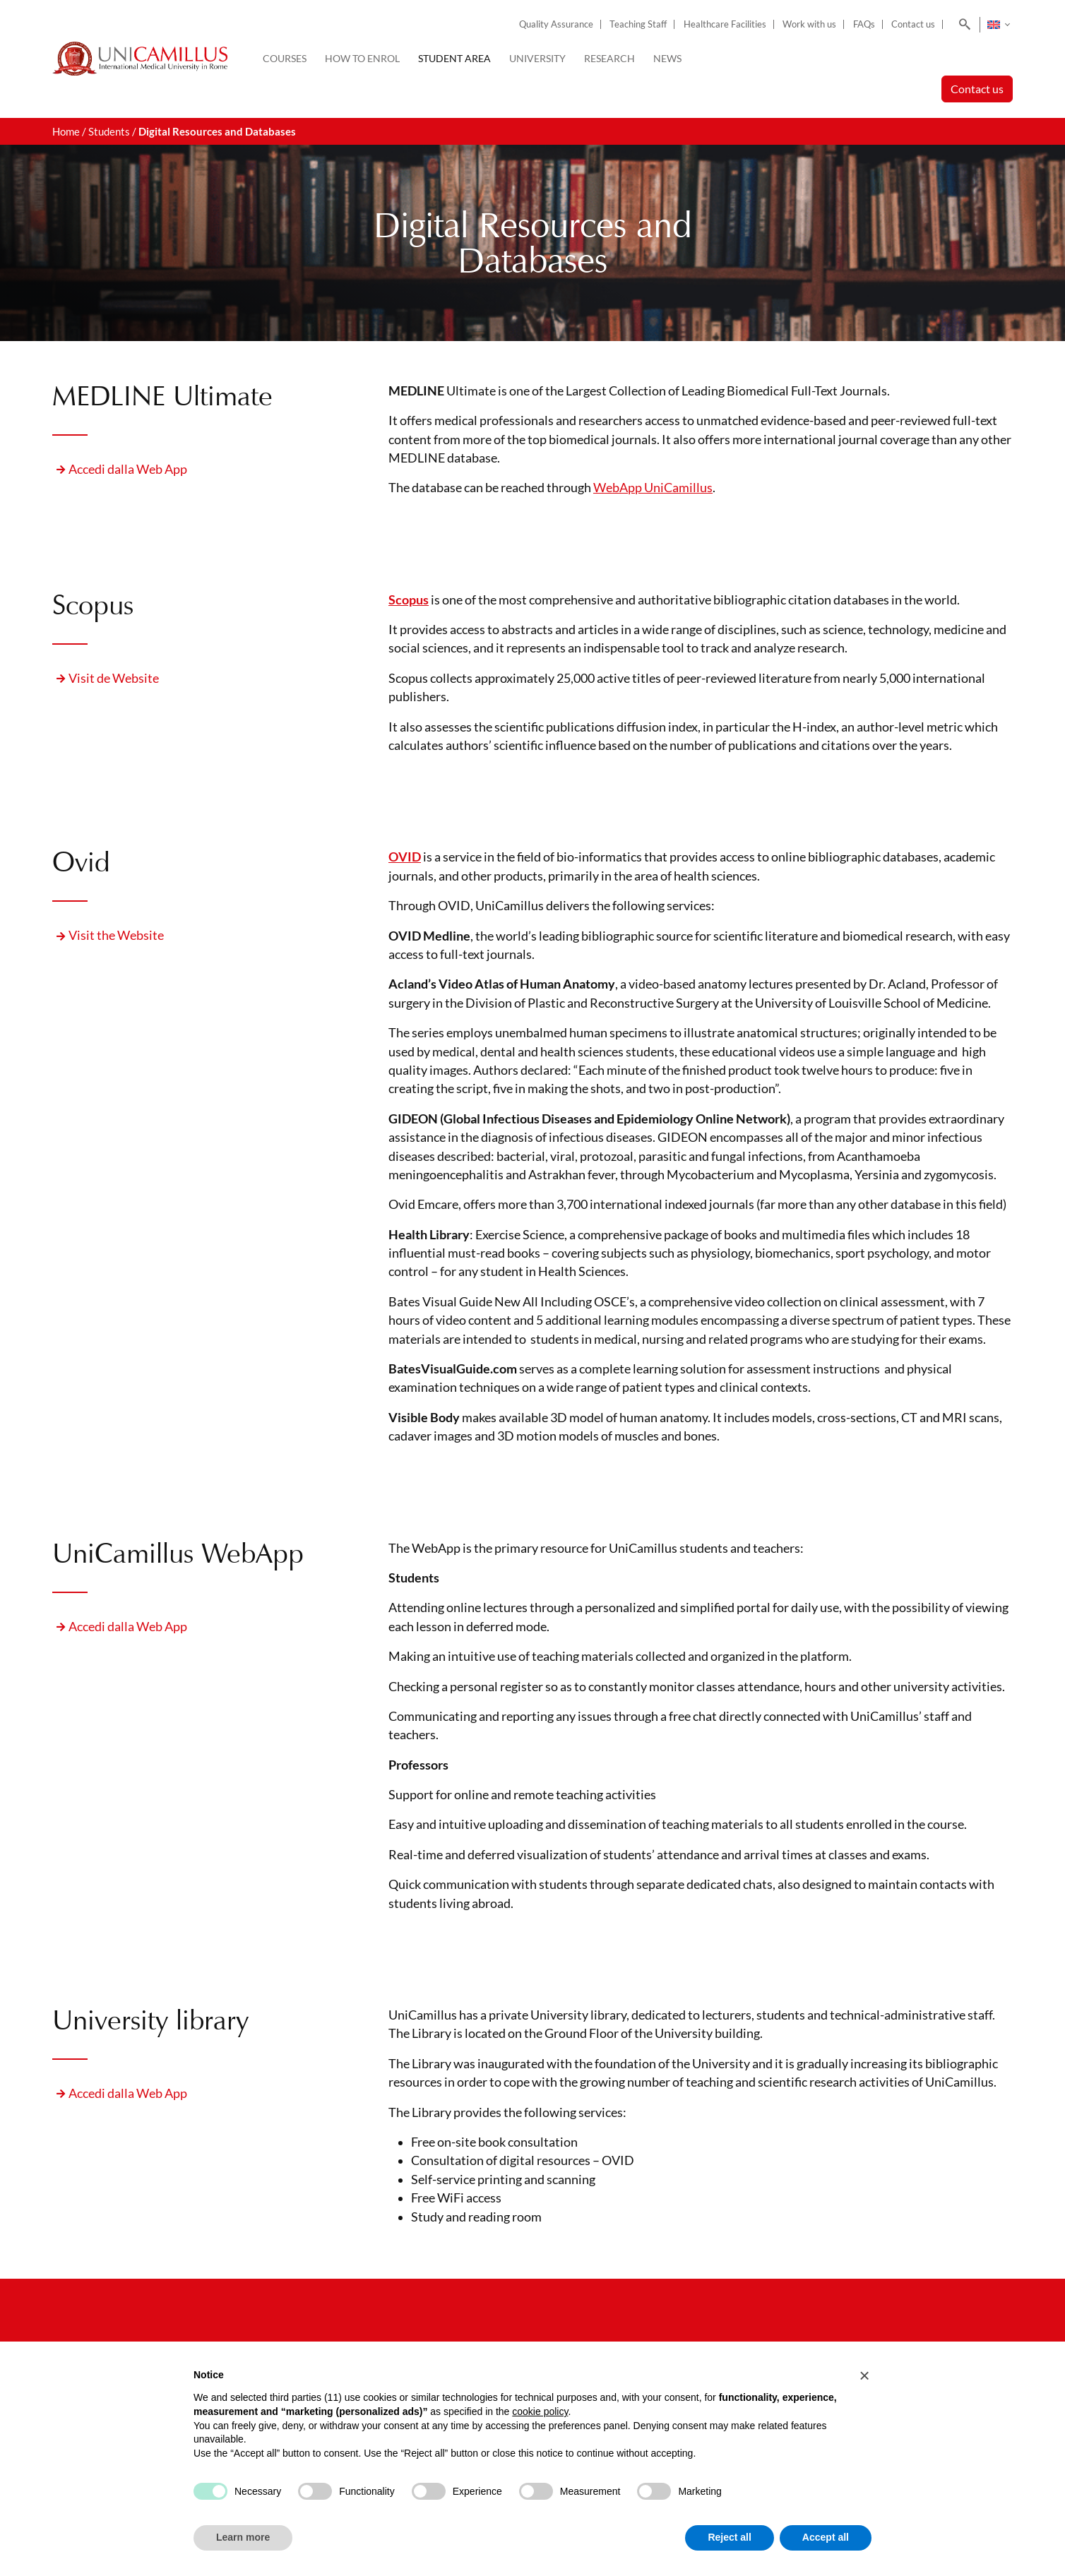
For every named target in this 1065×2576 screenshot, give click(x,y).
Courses (285, 58)
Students (109, 131)
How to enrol (362, 58)
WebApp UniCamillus (653, 487)
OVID (404, 856)
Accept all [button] (825, 2537)
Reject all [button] (729, 2537)
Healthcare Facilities (725, 24)
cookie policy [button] (540, 2411)
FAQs (864, 24)
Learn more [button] (243, 2537)
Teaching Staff (638, 24)
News (667, 58)
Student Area (454, 58)
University (537, 58)
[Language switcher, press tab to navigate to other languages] (998, 24)
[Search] (962, 24)
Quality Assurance (556, 24)
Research (609, 58)
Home (66, 131)
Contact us (913, 24)
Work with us (809, 24)
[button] (864, 2375)
